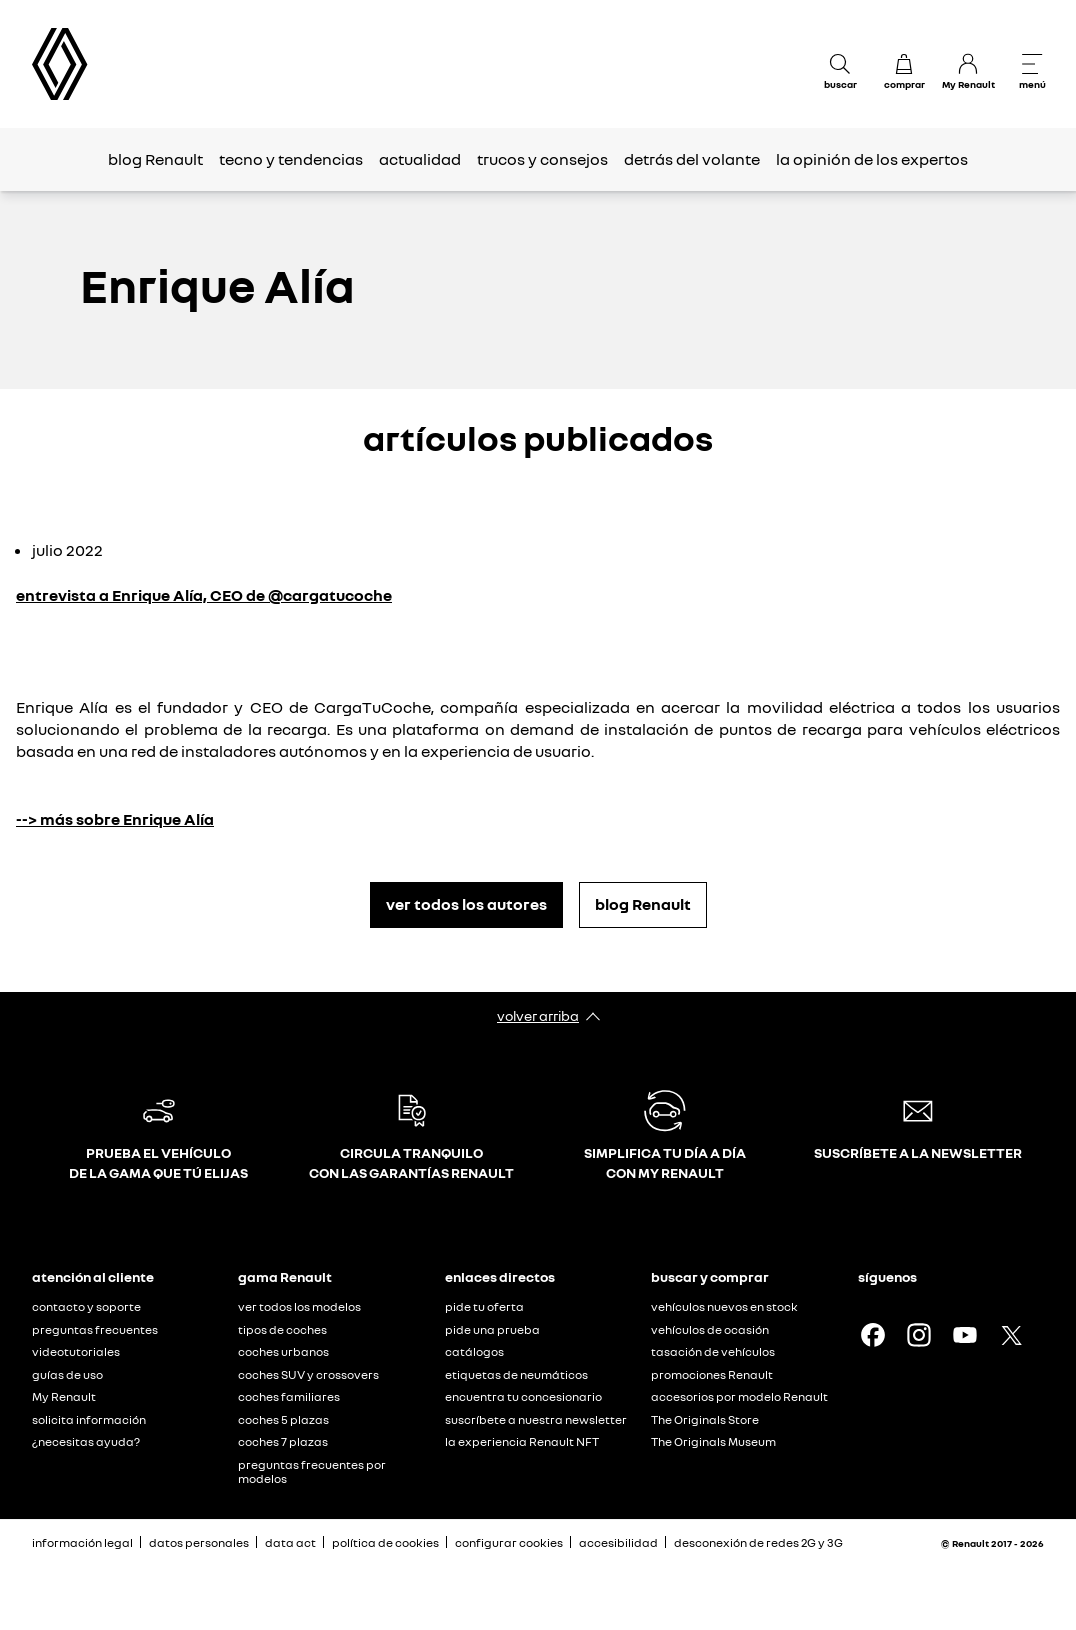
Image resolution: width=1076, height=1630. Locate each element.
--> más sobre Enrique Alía (115, 819)
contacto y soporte (86, 1306)
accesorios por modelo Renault (739, 1396)
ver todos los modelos (299, 1306)
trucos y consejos (542, 159)
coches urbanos (283, 1351)
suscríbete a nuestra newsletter (536, 1419)
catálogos (474, 1351)
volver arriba (538, 1015)
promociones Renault (712, 1374)
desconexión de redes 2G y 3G (758, 1542)
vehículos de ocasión (710, 1329)
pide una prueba (492, 1329)
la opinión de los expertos (872, 159)
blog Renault (155, 159)
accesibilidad (618, 1542)
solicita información (89, 1419)
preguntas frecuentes (95, 1329)
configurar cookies (509, 1543)
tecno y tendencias (291, 159)
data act (290, 1542)
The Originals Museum (713, 1441)
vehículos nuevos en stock (724, 1306)
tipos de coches (282, 1329)
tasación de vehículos (713, 1351)
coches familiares (289, 1396)
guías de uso (67, 1374)
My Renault (64, 1396)
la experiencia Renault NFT (522, 1441)
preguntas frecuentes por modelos (312, 1472)
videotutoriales (76, 1351)
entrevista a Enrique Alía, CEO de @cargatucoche (204, 595)
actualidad (420, 159)
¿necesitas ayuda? (86, 1441)
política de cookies (385, 1542)
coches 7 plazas (283, 1441)
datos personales (199, 1542)
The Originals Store (705, 1419)
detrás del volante (692, 159)
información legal (82, 1542)
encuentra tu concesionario (523, 1396)
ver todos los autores (466, 904)
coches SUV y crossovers (308, 1374)
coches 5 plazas (283, 1419)
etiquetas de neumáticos (516, 1374)
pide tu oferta (484, 1306)
